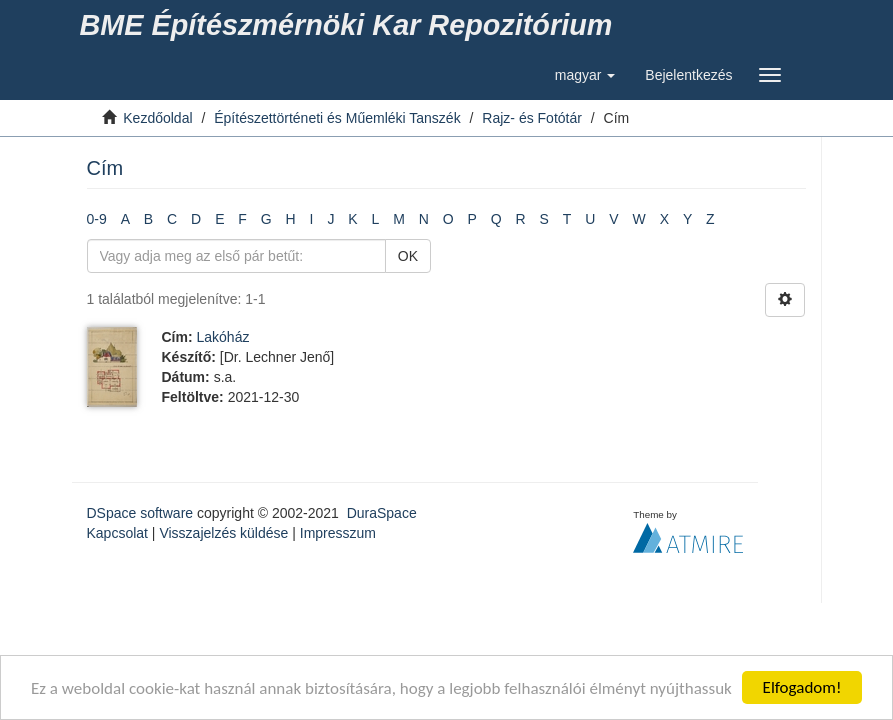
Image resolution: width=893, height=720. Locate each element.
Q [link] (496, 219)
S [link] (544, 219)
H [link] (291, 219)
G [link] (266, 219)
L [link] (376, 219)
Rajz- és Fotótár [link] (532, 118)
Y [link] (687, 219)
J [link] (330, 219)
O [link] (448, 219)
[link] (350, 25)
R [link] (521, 219)
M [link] (399, 219)
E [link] (219, 219)
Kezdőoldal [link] (157, 118)
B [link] (148, 219)
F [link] (242, 219)
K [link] (352, 219)
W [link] (639, 219)
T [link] (567, 219)
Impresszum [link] (338, 533)
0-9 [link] (97, 219)
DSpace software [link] (140, 513)
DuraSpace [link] (382, 513)
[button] (585, 75)
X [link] (664, 219)
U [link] (590, 219)
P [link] (472, 219)
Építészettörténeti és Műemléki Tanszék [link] (337, 118)
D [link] (196, 219)
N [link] (424, 219)
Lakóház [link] (223, 337)
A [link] (125, 219)
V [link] (613, 219)
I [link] (312, 219)
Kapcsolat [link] (117, 533)
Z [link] (710, 219)
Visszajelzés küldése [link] (223, 533)
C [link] (172, 219)
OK (408, 256)
